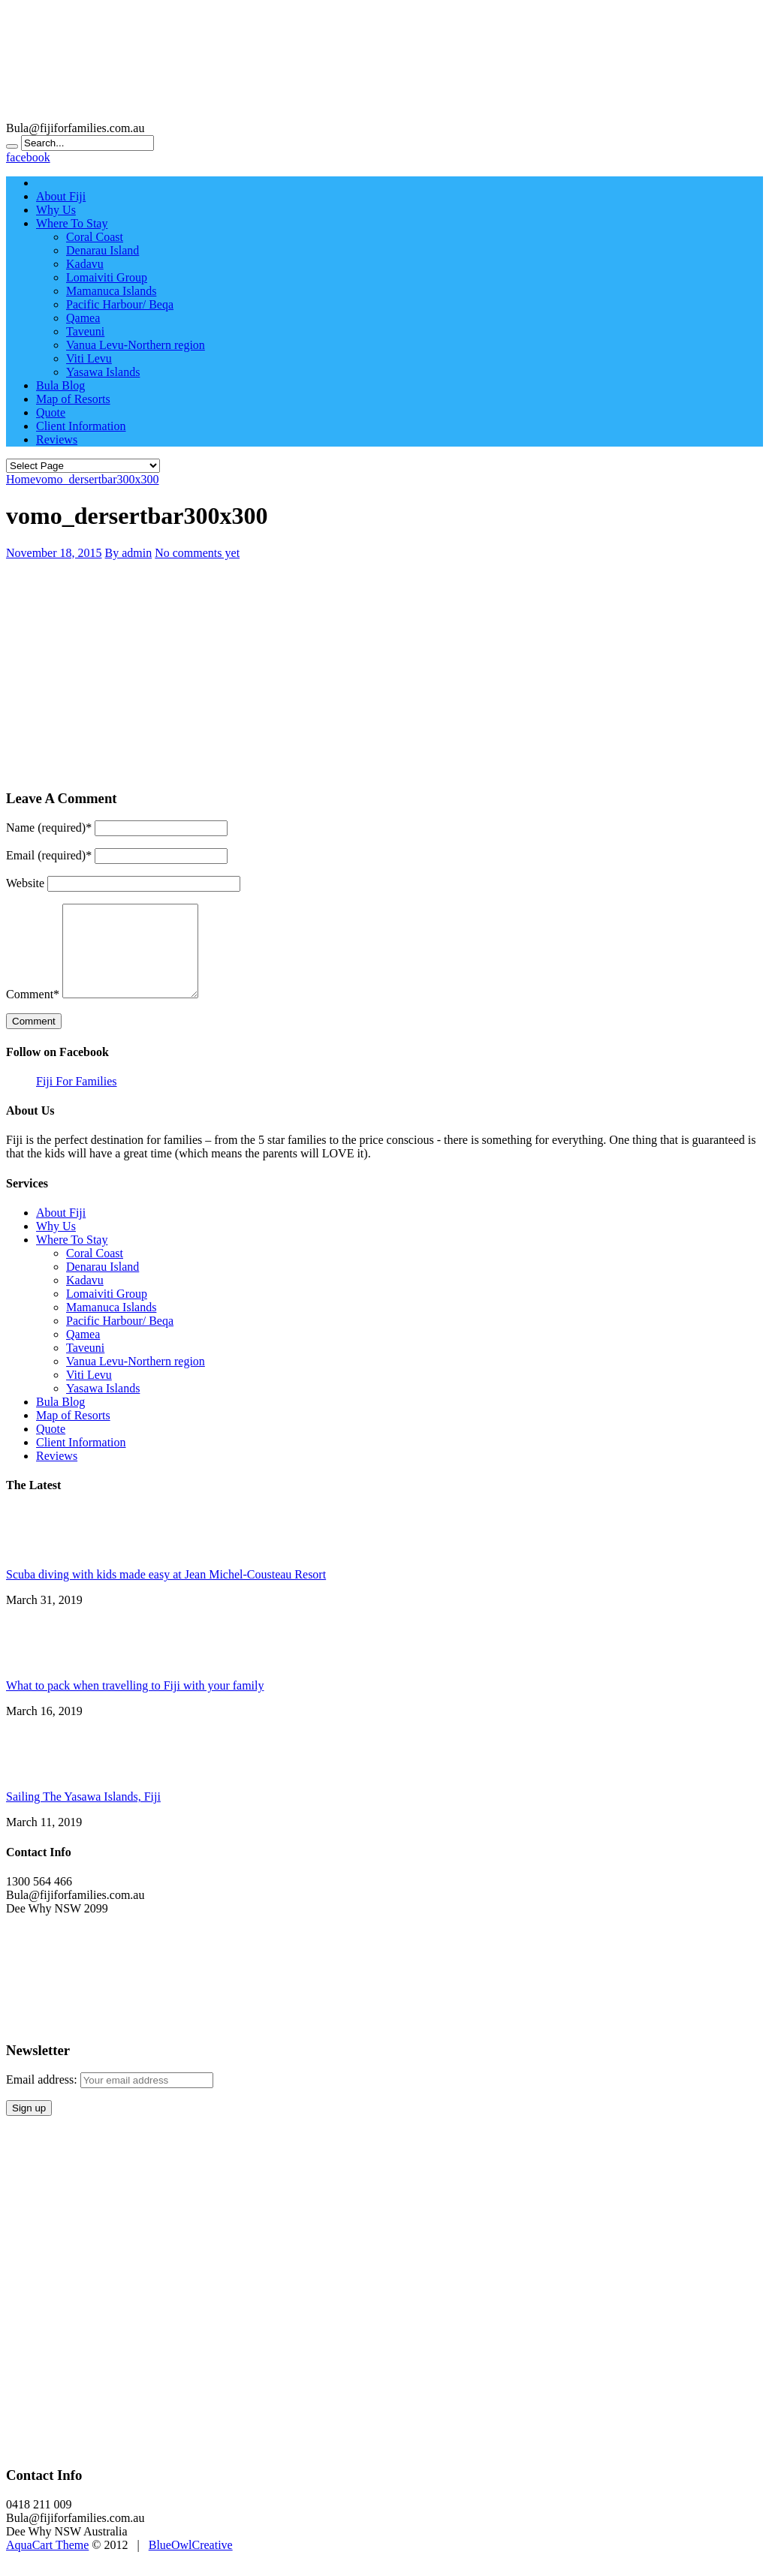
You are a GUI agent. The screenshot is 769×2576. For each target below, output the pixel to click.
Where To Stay (71, 223)
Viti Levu (89, 358)
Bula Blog (60, 385)
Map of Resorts (73, 399)
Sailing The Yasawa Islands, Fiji (83, 1814)
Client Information (81, 426)
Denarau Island (102, 250)
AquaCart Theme (47, 2562)
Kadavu (85, 263)
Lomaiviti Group (106, 277)
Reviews (56, 439)
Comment (32, 1012)
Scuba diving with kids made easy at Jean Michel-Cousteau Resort (166, 1592)
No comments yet (197, 552)
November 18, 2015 (54, 552)
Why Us (56, 209)
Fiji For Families (76, 1099)
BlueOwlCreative (191, 2562)
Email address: (43, 2097)
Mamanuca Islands (111, 290)
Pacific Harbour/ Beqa (119, 304)
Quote (50, 412)
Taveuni (85, 331)
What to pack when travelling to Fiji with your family (135, 1703)
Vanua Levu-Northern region (135, 345)
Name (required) (49, 827)
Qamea (83, 317)
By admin (128, 552)
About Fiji (61, 196)
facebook (28, 157)
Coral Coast (94, 236)
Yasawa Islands (103, 372)
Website (25, 883)
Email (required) (49, 855)
